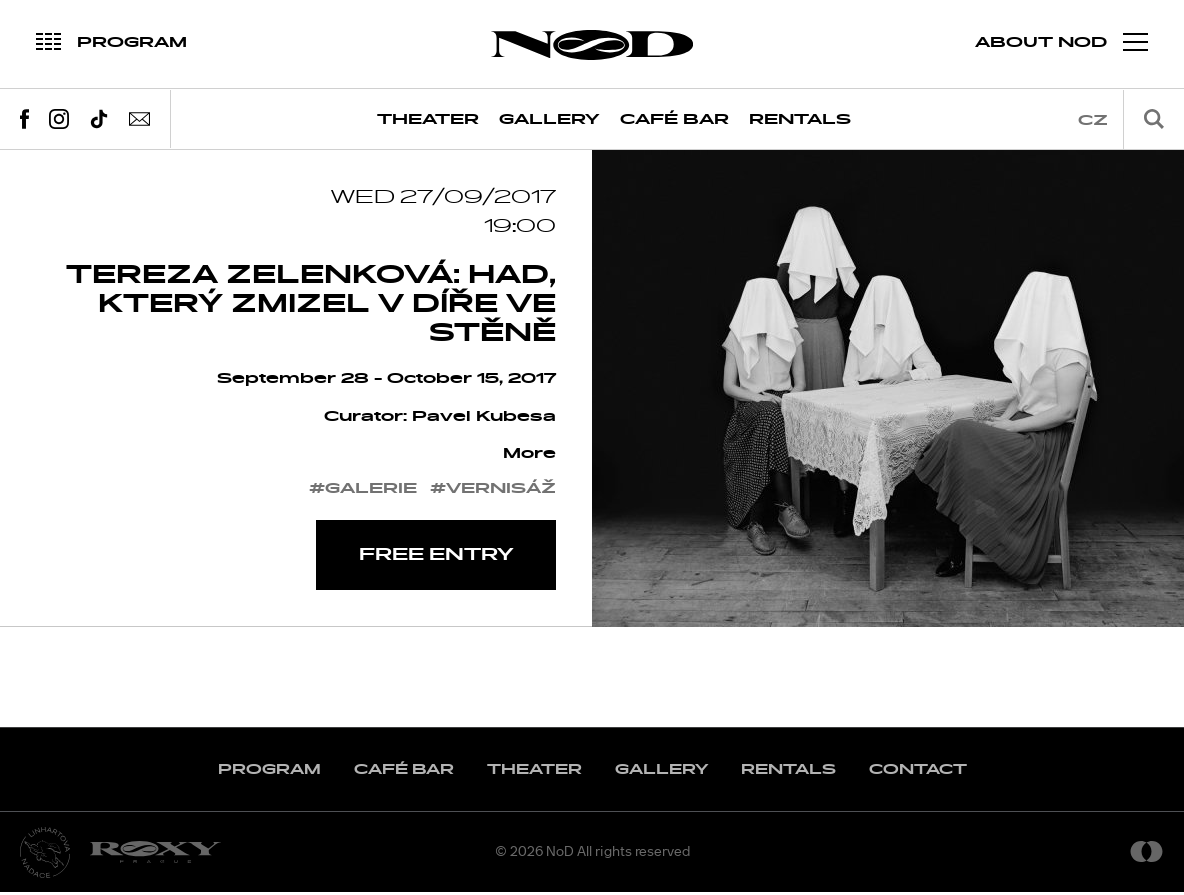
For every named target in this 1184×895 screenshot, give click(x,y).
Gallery (549, 119)
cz (1093, 120)
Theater (428, 119)
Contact (918, 772)
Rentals (800, 119)
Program (269, 772)
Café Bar (674, 119)
